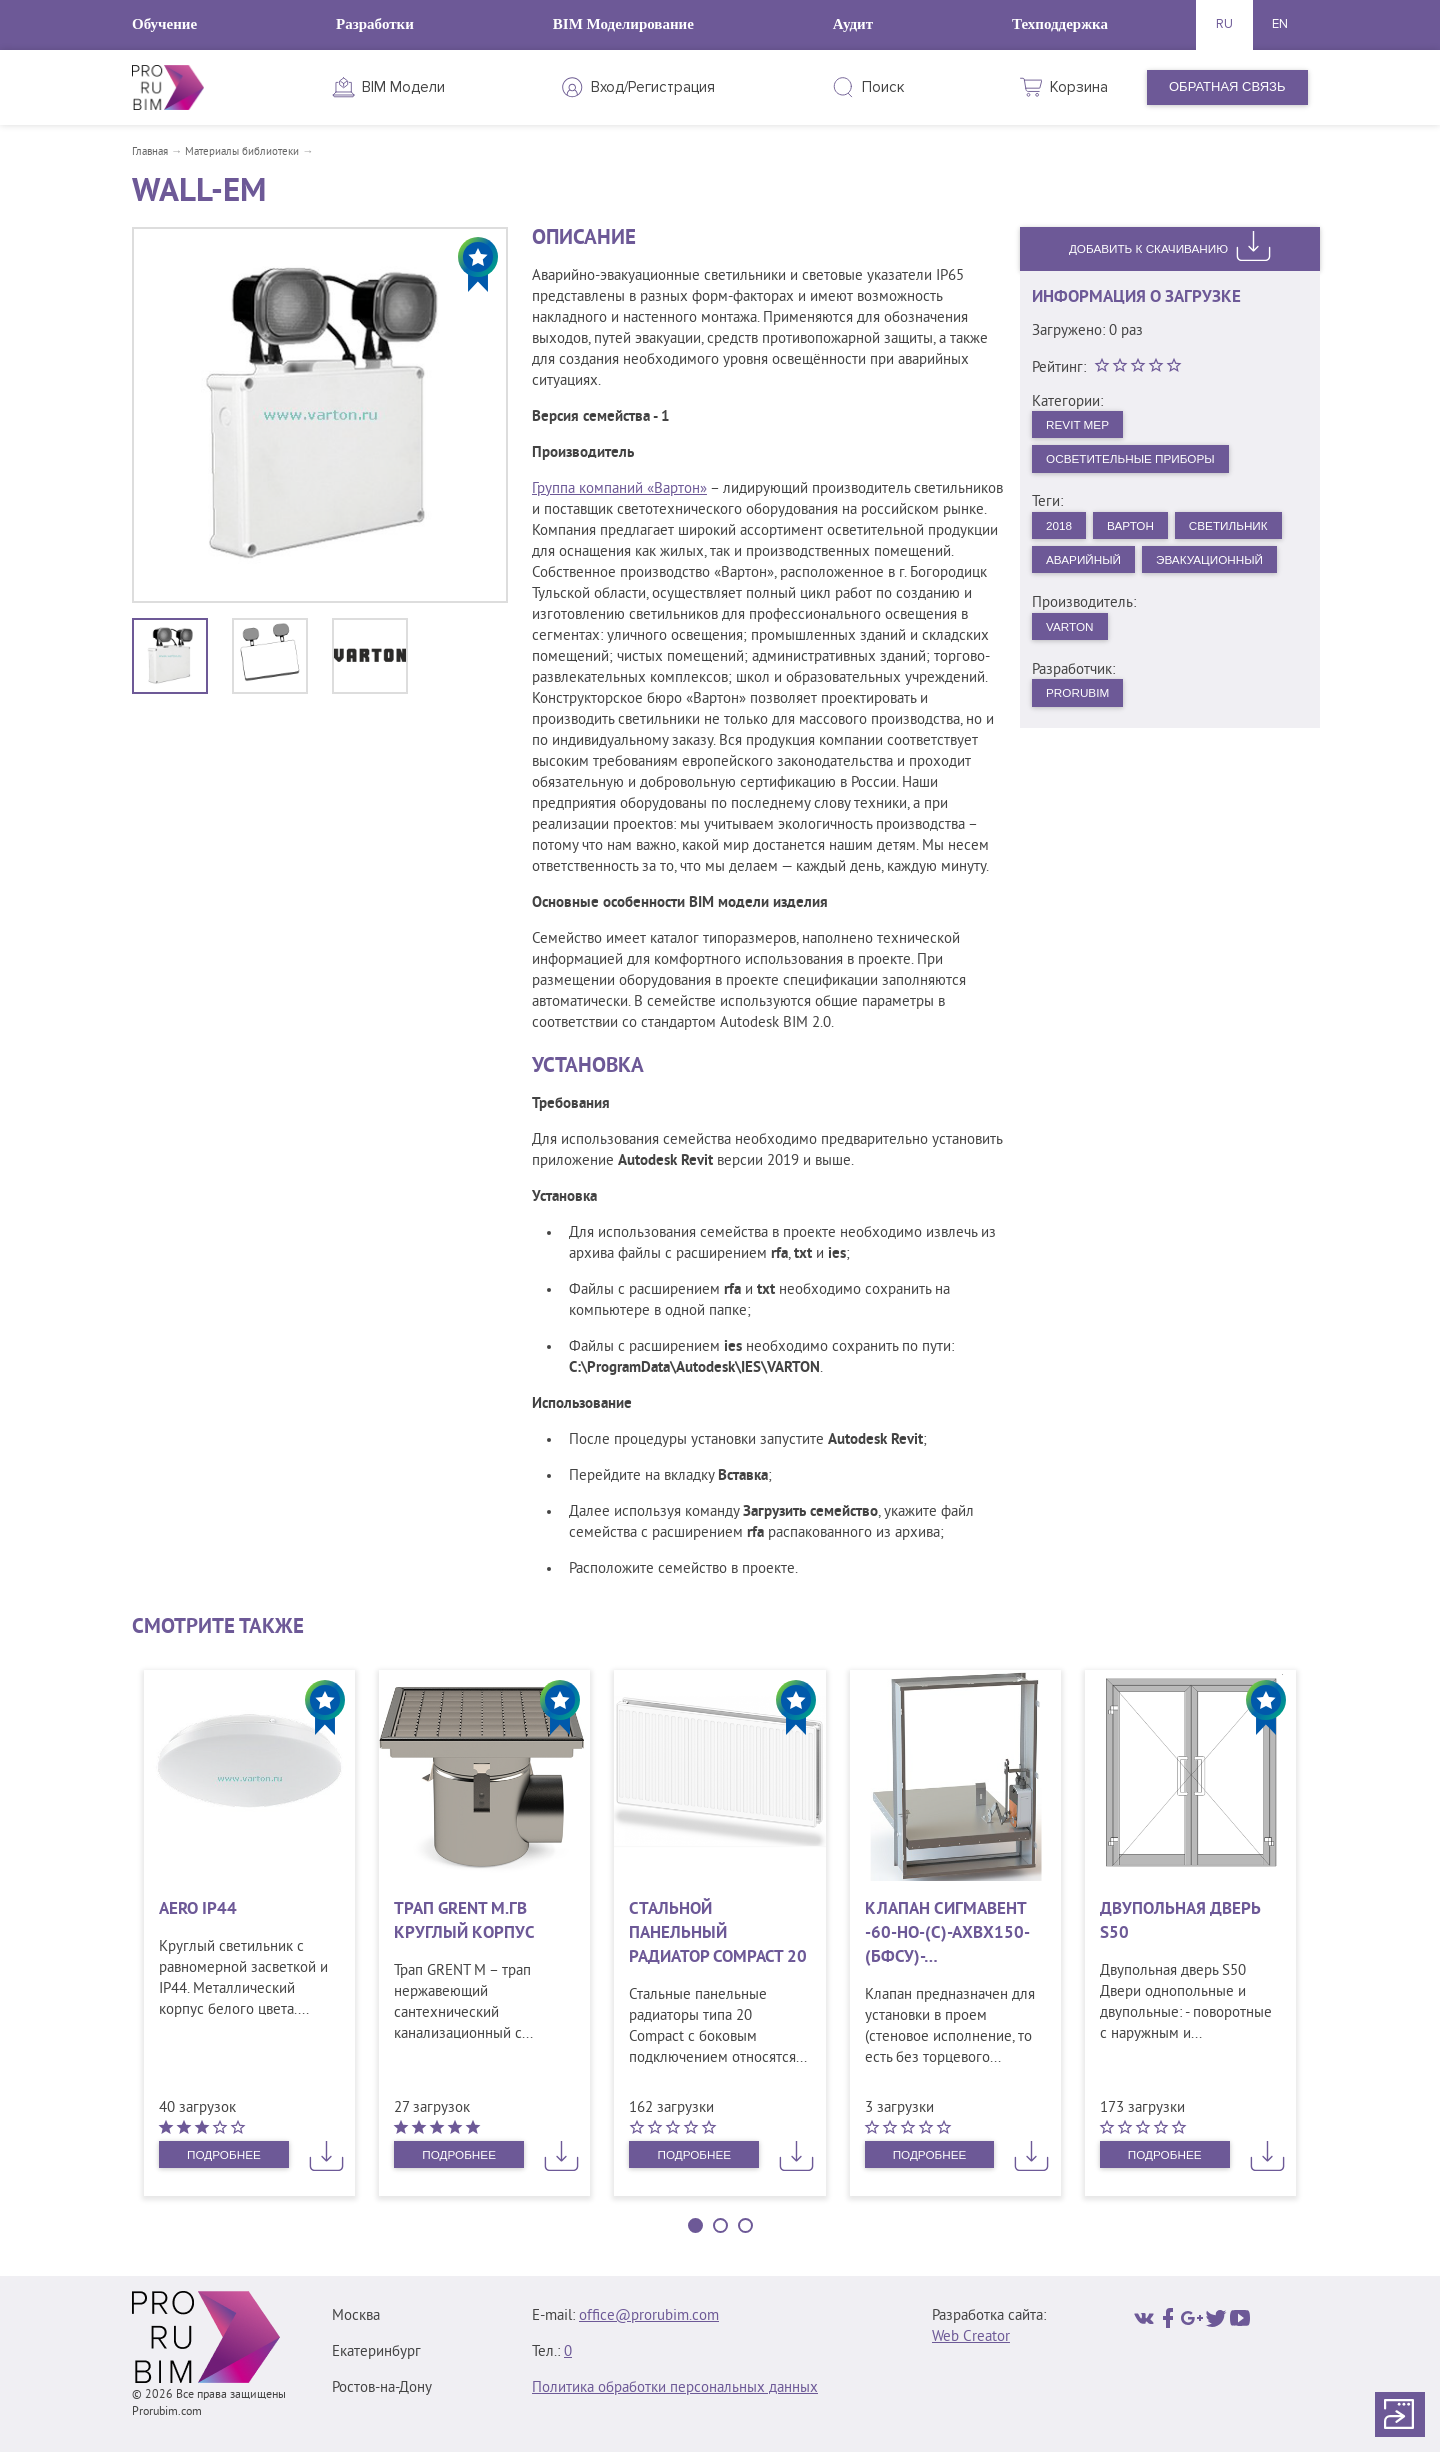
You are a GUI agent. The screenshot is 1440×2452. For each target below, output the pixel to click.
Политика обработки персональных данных (675, 2388)
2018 (1062, 533)
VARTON (1074, 677)
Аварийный (1215, 570)
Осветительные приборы (1141, 463)
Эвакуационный (1107, 608)
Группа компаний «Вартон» (619, 489)
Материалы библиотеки (242, 152)
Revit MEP (1083, 425)
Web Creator (971, 2337)
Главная (150, 152)
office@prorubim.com (649, 2316)
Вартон (1141, 533)
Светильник (1091, 570)
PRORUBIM (1083, 747)
